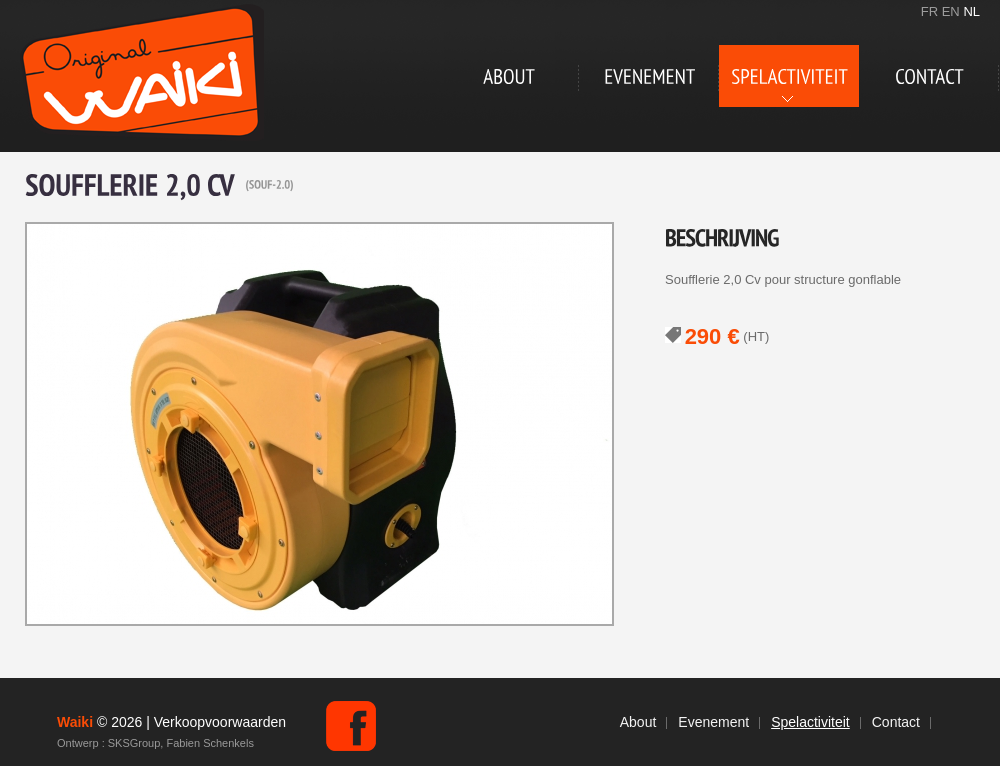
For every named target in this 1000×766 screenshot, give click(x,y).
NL (971, 11)
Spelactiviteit (810, 722)
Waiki (142, 72)
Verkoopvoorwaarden (220, 722)
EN (951, 11)
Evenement (713, 722)
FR (929, 11)
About (638, 722)
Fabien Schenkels (209, 743)
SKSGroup (134, 743)
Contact (896, 722)
